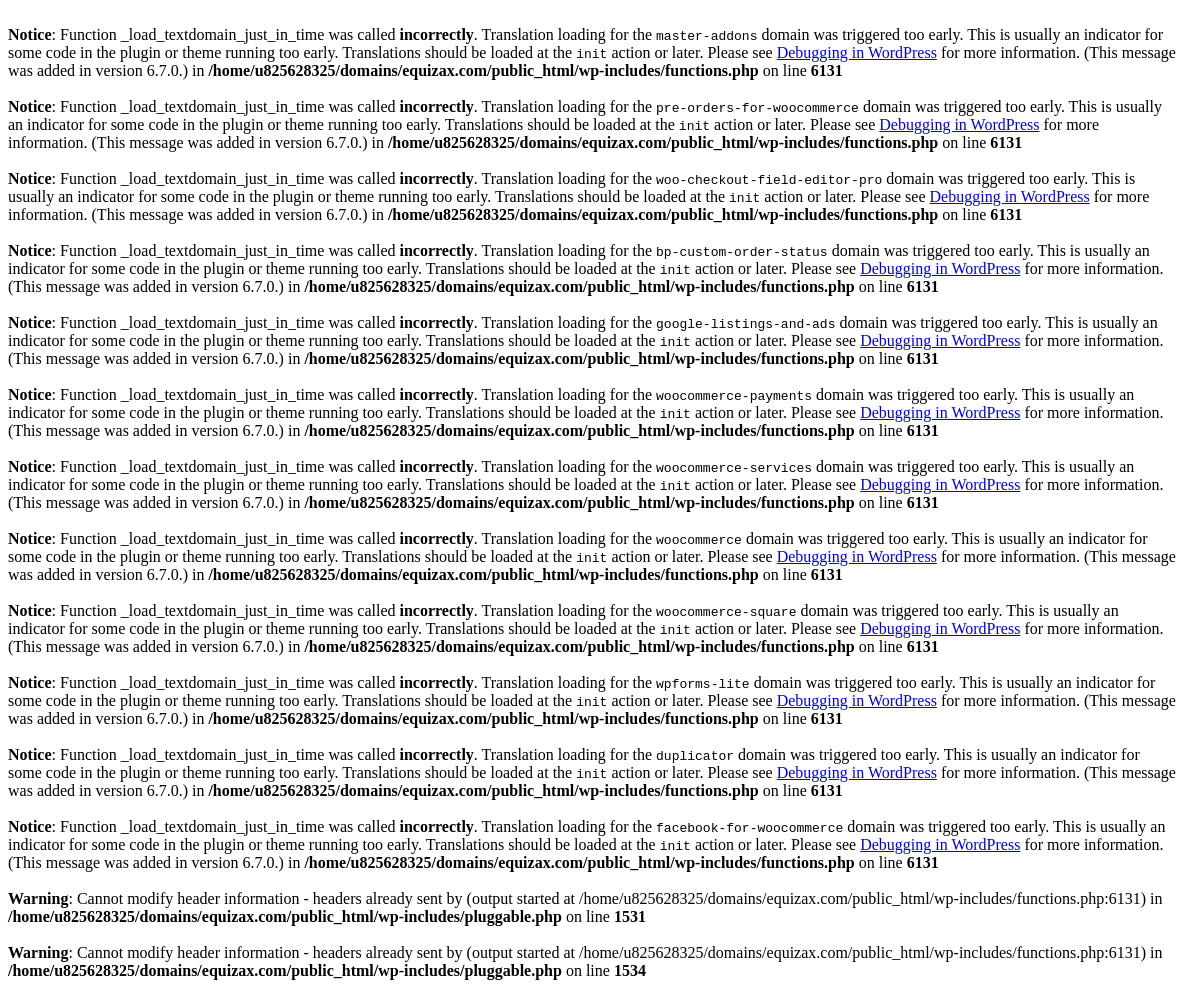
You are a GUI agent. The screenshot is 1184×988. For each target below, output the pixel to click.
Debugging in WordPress (857, 52)
